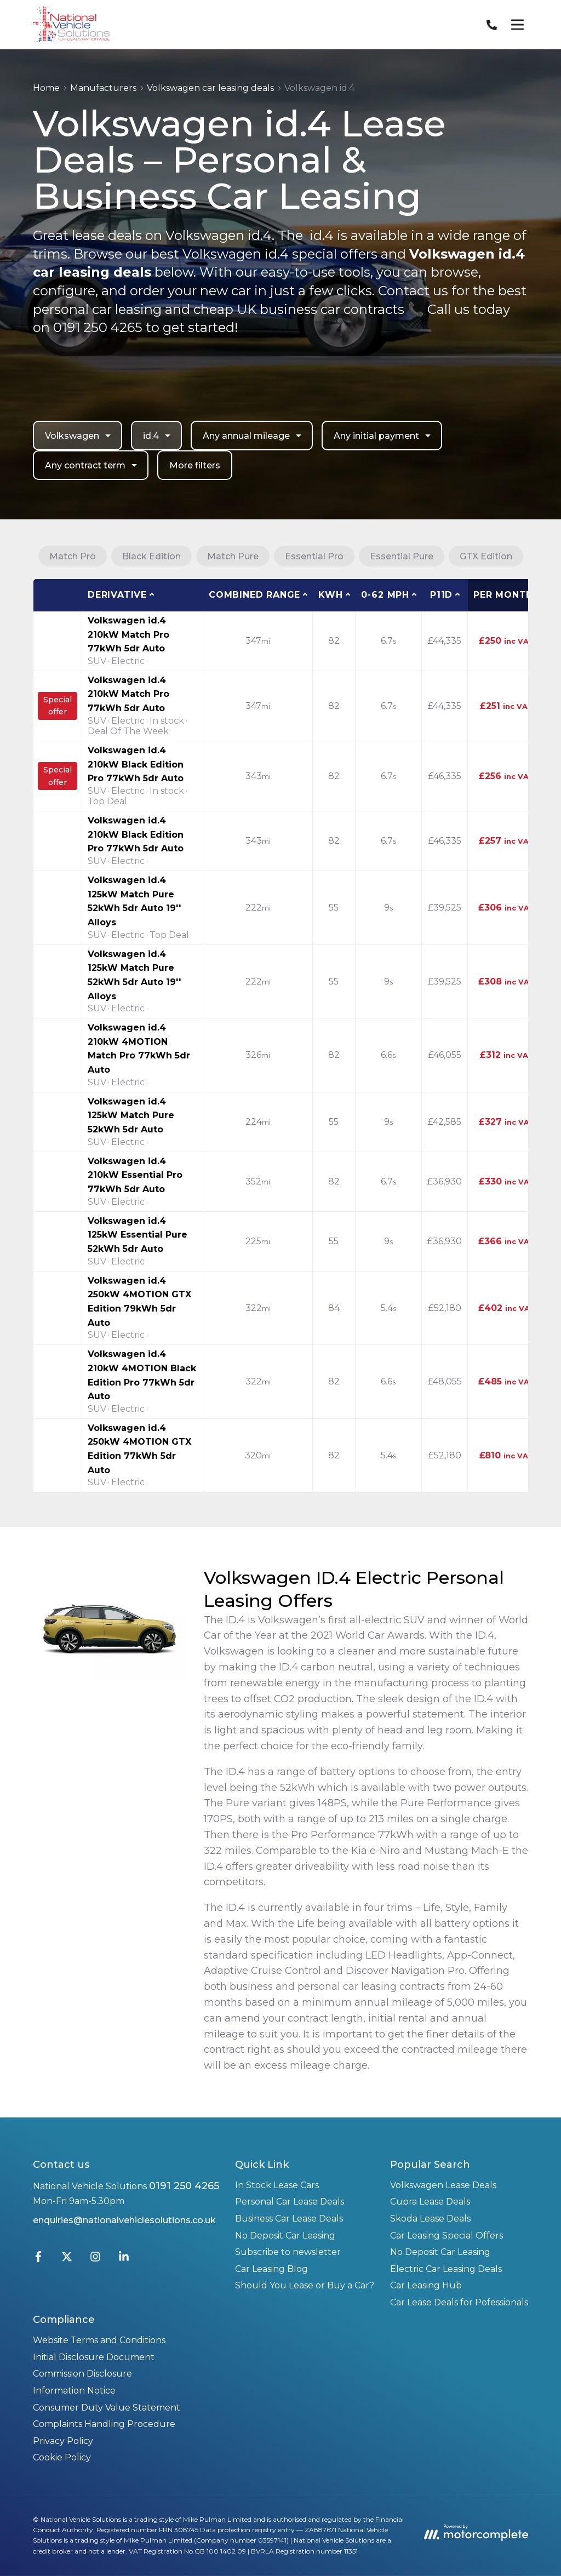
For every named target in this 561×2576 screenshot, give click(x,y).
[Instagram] (95, 2259)
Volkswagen (79, 435)
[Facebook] (38, 2259)
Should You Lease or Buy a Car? (304, 2285)
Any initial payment (383, 435)
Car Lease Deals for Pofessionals (459, 2302)
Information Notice (74, 2390)
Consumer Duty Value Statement (106, 2407)
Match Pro (72, 556)
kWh (330, 594)
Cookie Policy (62, 2457)
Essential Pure (401, 556)
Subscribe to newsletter (288, 2252)
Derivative (117, 594)
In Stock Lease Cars (277, 2185)
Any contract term (92, 465)
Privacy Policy (63, 2441)
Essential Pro (314, 556)
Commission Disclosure (82, 2373)
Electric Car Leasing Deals (446, 2269)
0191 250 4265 (184, 2186)
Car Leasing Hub (426, 2285)
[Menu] (517, 25)
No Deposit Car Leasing (285, 2235)
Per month (503, 594)
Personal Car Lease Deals (289, 2201)
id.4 (158, 435)
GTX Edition (486, 556)
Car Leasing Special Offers (446, 2235)
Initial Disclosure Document (93, 2357)
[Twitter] (67, 2259)
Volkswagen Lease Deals (443, 2185)
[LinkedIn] (124, 2259)
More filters (194, 465)
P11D (441, 594)
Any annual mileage (253, 435)
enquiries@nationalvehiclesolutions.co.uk (124, 2220)
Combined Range (254, 594)
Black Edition (151, 556)
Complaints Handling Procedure (104, 2424)
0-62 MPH (385, 594)
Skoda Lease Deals (430, 2218)
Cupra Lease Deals (430, 2201)
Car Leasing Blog (271, 2269)
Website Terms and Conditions (99, 2340)
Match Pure (233, 556)
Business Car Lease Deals (289, 2218)
